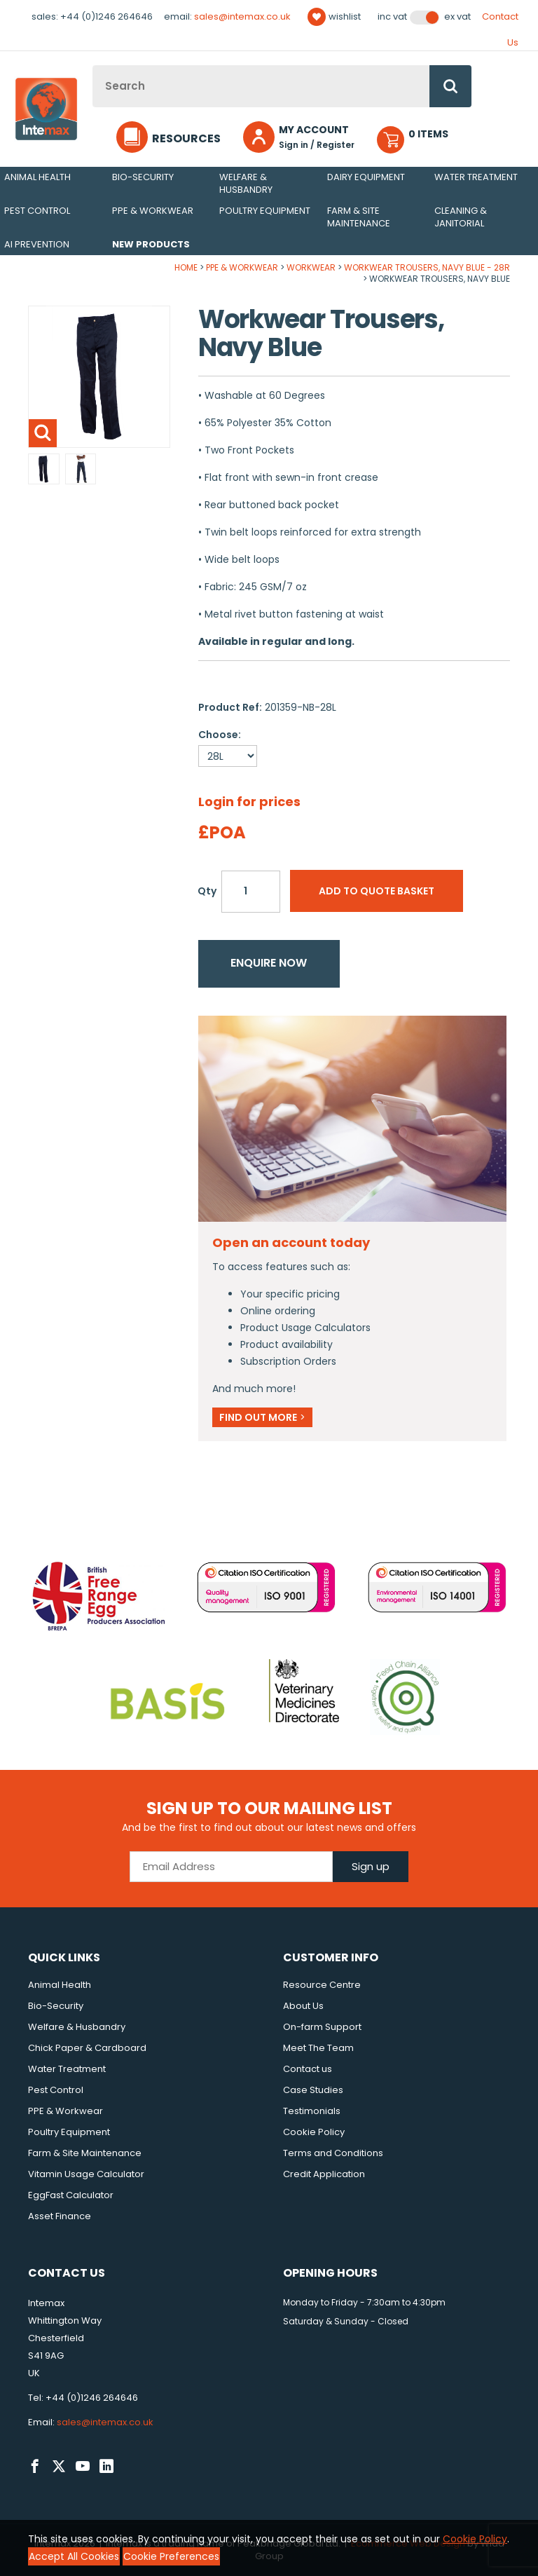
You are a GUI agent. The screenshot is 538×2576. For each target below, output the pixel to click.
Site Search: (92, 65)
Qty (207, 891)
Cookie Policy (314, 2132)
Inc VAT (392, 17)
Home (186, 267)
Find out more (262, 1417)
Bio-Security (143, 177)
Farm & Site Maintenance (358, 217)
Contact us (307, 2069)
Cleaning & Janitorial (460, 217)
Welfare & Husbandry (246, 183)
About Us (303, 2005)
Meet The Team (318, 2047)
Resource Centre (322, 1984)
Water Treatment (476, 177)
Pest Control (37, 210)
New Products (151, 244)
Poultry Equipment (264, 210)
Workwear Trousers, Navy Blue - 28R (427, 267)
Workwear (311, 267)
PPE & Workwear (152, 210)
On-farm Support (322, 2026)
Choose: (219, 735)
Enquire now (268, 963)
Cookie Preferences (171, 2556)
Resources (186, 138)
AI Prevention (36, 244)
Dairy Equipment (366, 177)
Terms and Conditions (333, 2153)
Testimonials (311, 2111)
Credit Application (324, 2174)
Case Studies (313, 2090)
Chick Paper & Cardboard (87, 2047)
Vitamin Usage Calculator (86, 2174)
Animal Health (37, 177)
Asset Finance (59, 2216)
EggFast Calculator (70, 2195)
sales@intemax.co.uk (242, 16)
